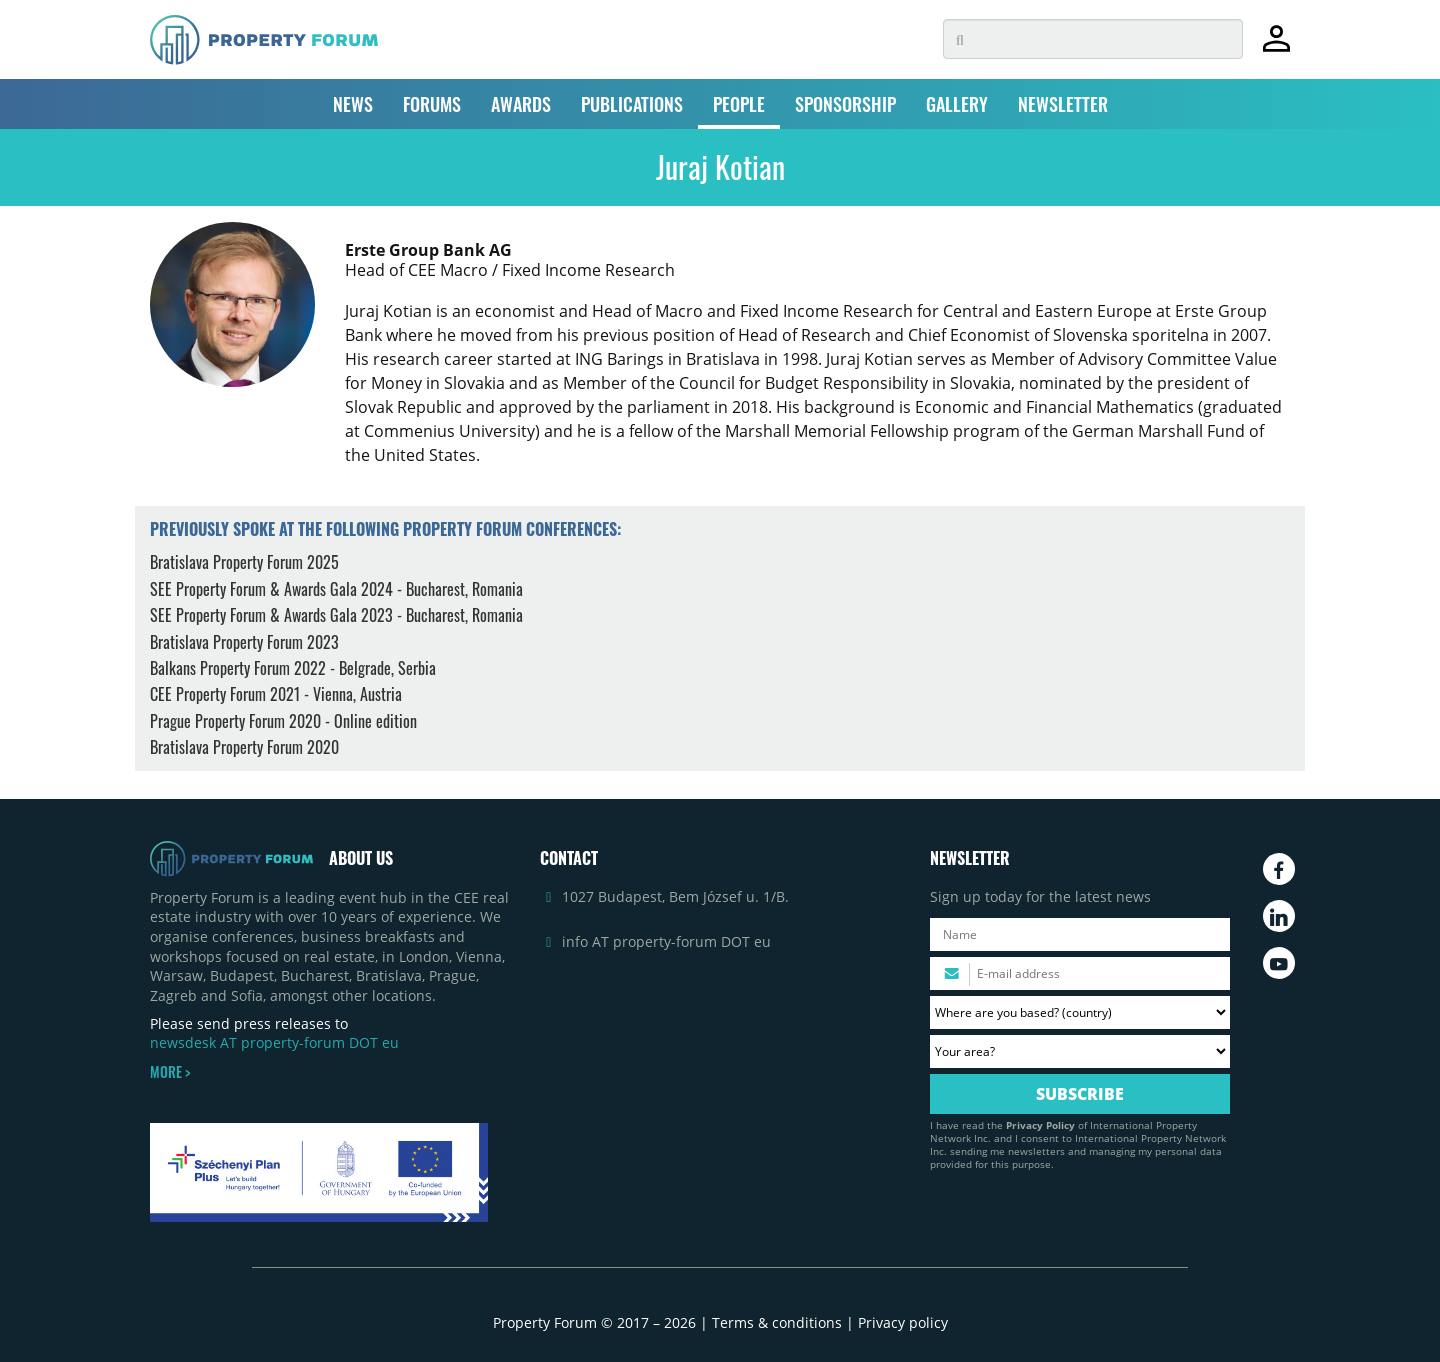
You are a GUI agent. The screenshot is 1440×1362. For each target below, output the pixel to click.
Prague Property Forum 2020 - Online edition (283, 721)
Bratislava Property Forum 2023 (244, 642)
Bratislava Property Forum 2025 (244, 562)
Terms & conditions (777, 1322)
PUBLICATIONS (632, 104)
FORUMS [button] (432, 104)
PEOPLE (739, 104)
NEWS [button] (353, 104)
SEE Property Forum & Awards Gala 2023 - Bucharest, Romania (336, 615)
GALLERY (957, 104)
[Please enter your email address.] (1080, 973)
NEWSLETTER (1063, 104)
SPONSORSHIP (845, 104)
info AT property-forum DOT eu (666, 941)
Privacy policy (903, 1322)
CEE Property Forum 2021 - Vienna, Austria (276, 694)
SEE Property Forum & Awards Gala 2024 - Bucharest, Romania (336, 589)
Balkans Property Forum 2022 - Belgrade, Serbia (293, 668)
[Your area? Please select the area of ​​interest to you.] (1080, 1051)
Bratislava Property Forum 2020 (244, 747)
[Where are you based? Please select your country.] (1080, 1012)
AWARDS (521, 104)
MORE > (170, 1072)
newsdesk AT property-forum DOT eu (274, 1042)
